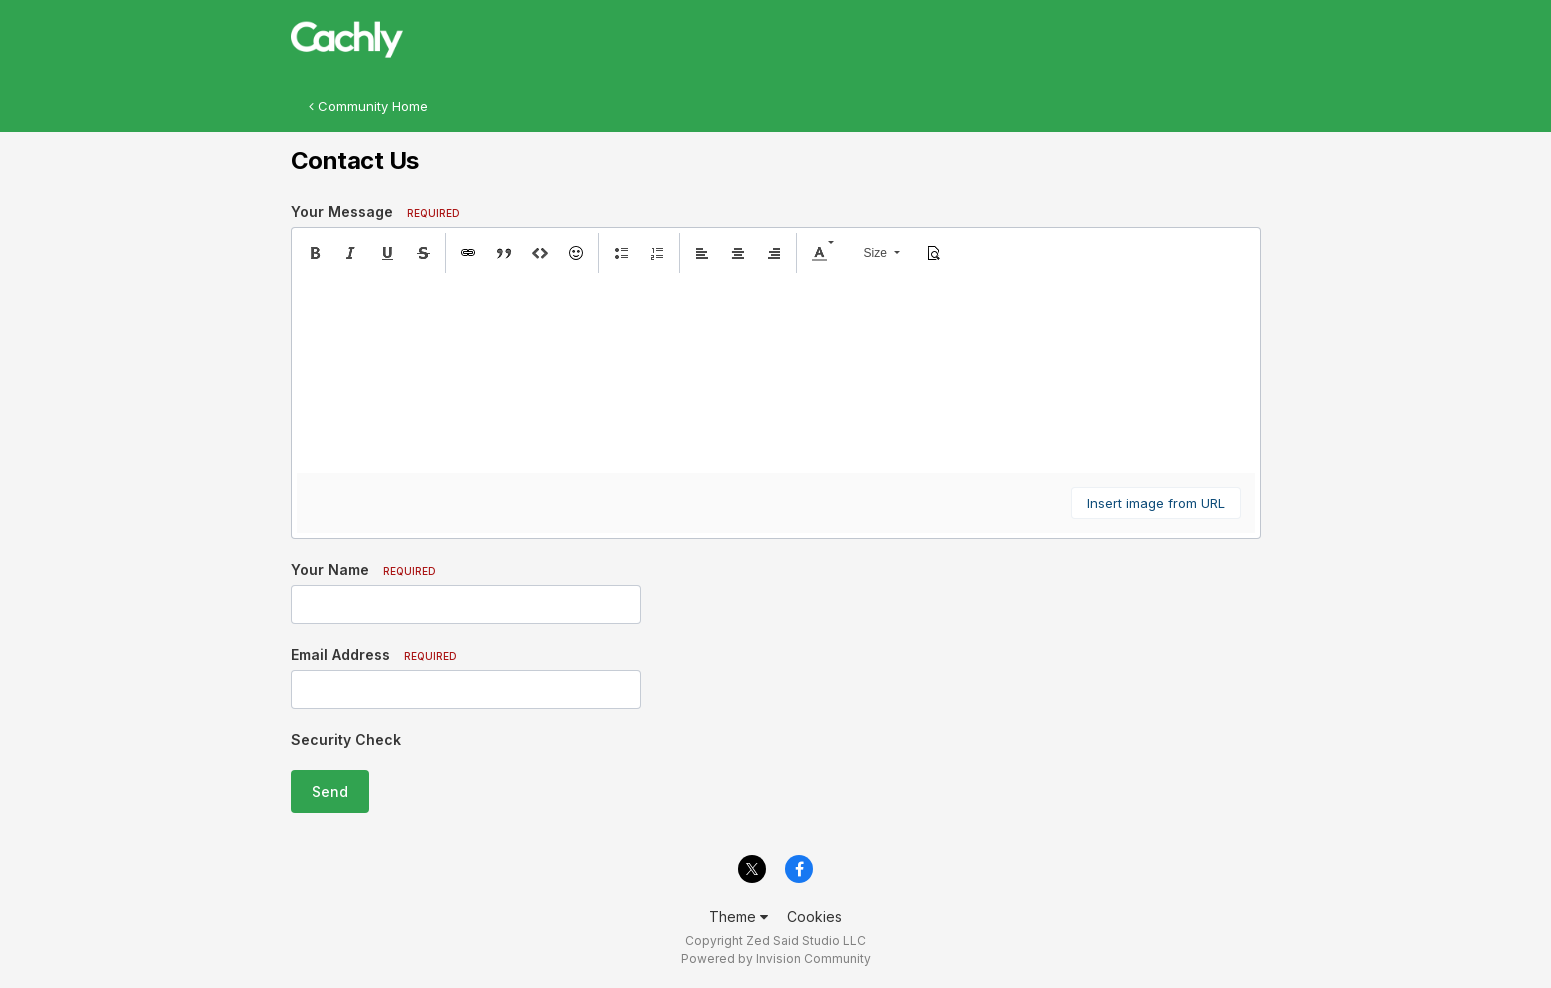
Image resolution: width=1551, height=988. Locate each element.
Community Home (368, 106)
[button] (315, 253)
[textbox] (776, 373)
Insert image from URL (1156, 503)
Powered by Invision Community (776, 958)
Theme (738, 916)
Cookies (814, 916)
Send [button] (330, 791)
